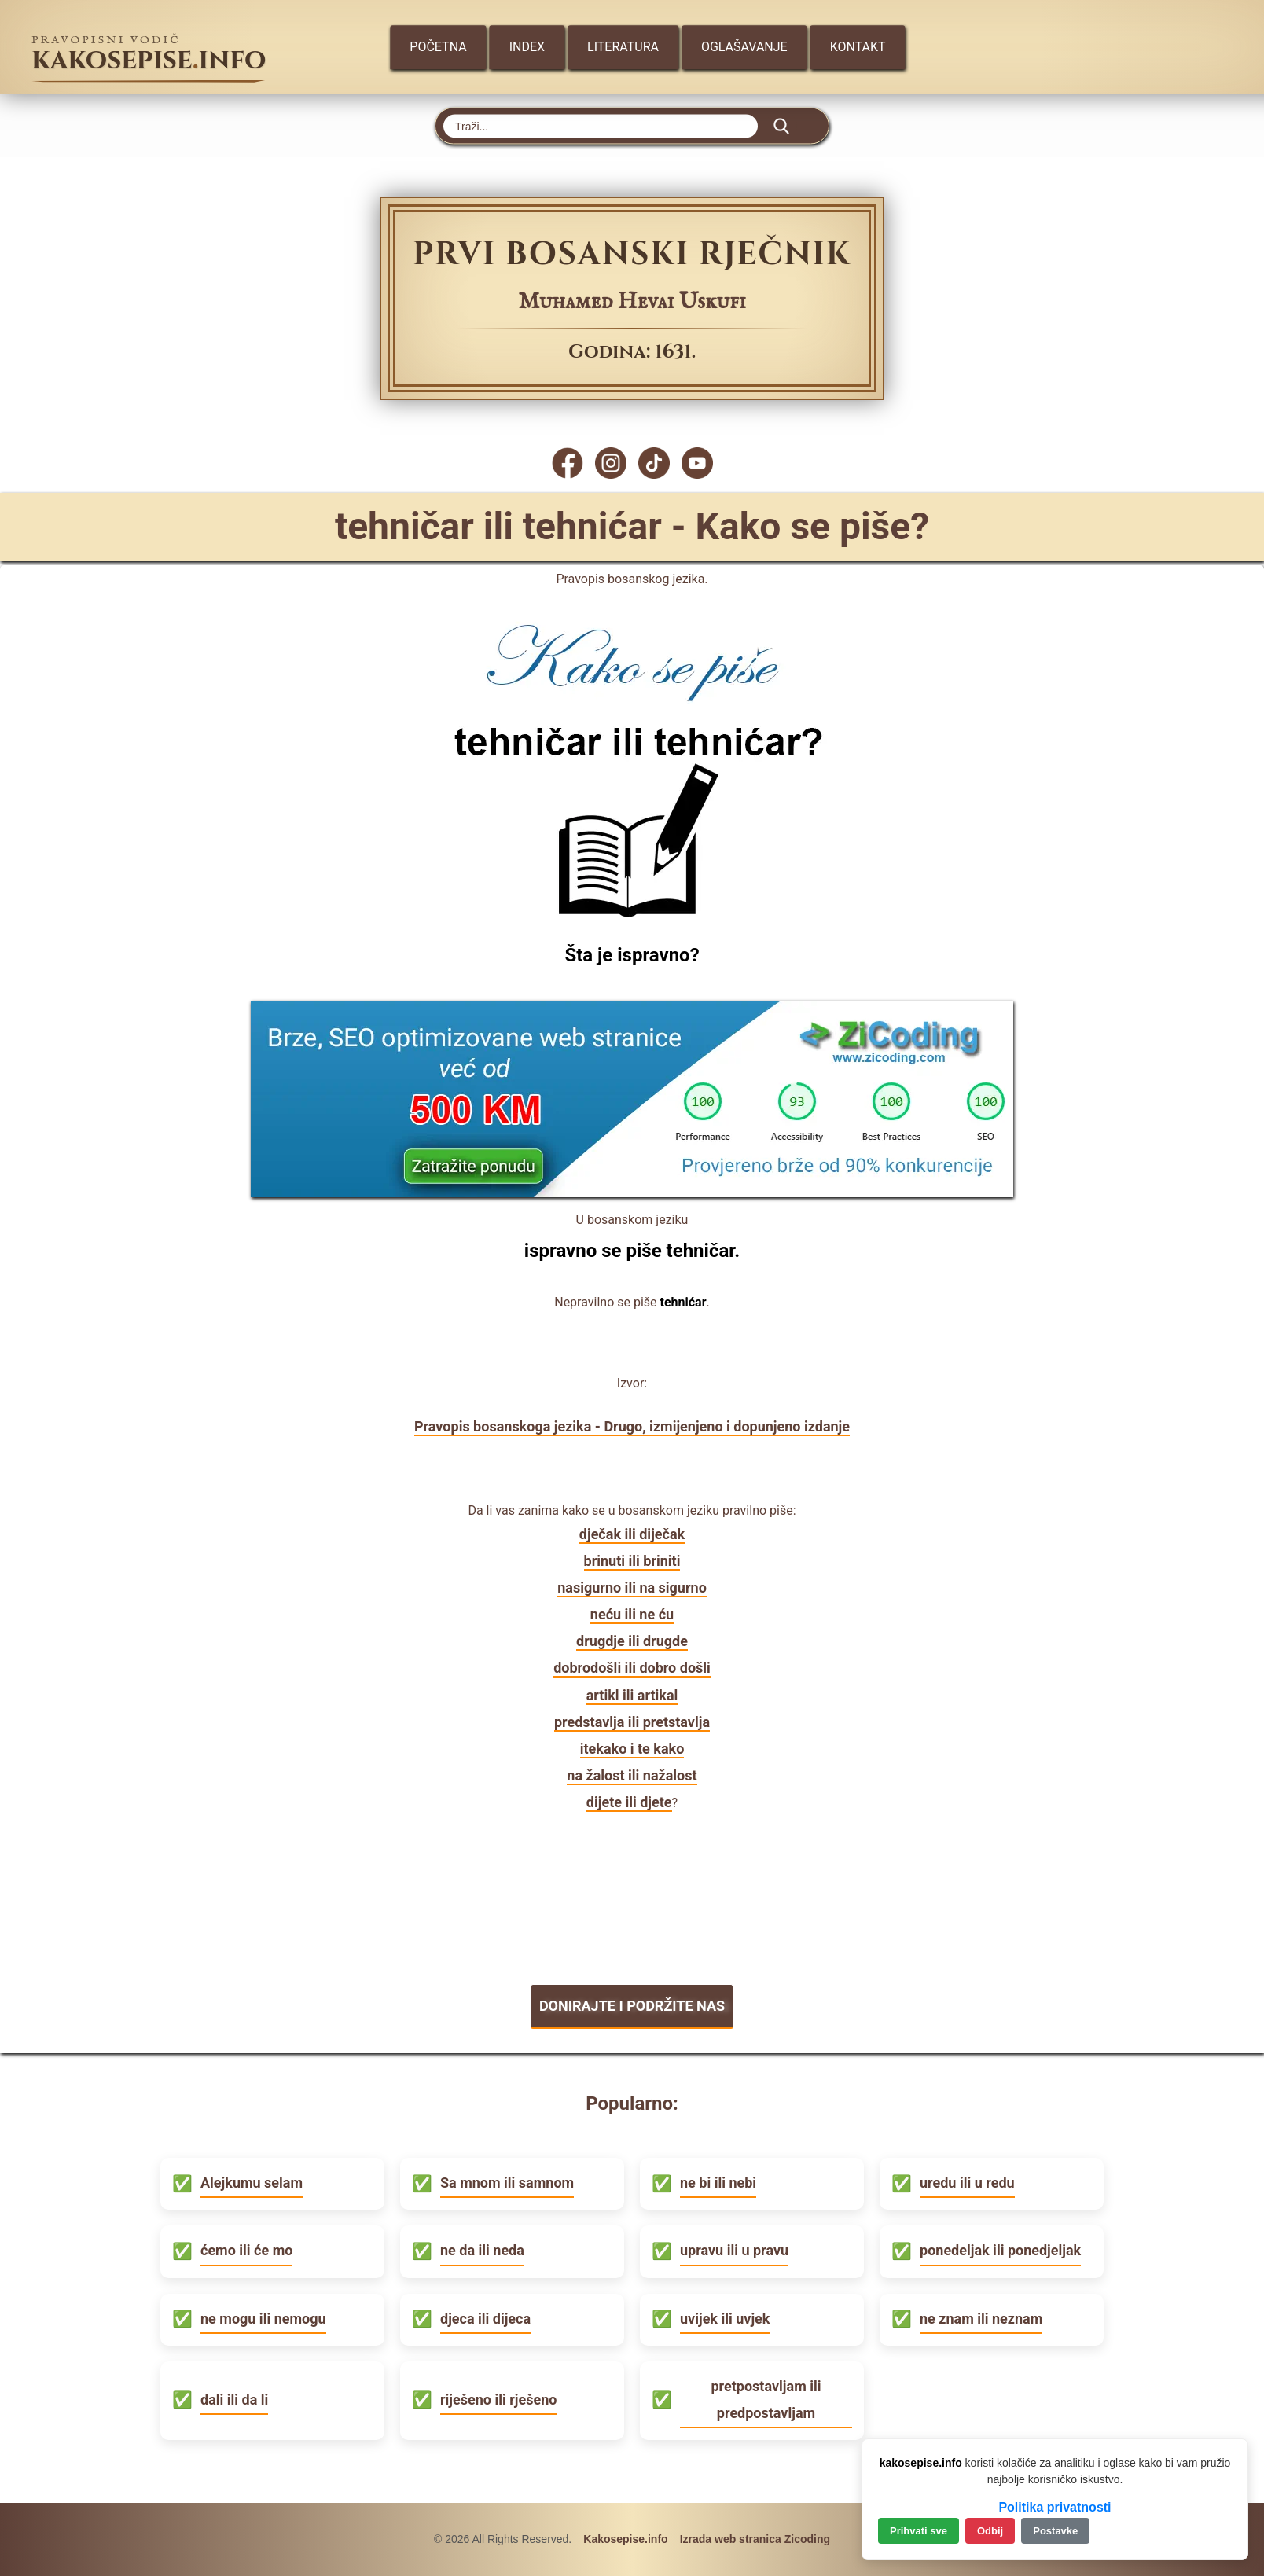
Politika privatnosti (1054, 2507)
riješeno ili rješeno (498, 2399)
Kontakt (858, 46)
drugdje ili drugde (632, 1641)
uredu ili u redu (967, 2182)
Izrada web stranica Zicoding (755, 2539)
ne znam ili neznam (981, 2318)
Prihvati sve (918, 2531)
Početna (438, 46)
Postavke (1055, 2531)
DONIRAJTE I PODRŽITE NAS (632, 2005)
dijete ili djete (629, 1802)
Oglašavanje (744, 46)
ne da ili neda (482, 2250)
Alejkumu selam (251, 2182)
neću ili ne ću (632, 1614)
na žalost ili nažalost (631, 1775)
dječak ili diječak (632, 1534)
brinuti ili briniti (632, 1561)
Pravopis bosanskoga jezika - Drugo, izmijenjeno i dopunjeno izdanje (632, 1426)
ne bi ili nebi (718, 2182)
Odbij (990, 2531)
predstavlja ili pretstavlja (632, 1722)
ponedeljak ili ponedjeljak (1000, 2250)
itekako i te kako (632, 1748)
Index (527, 46)
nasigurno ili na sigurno (632, 1587)
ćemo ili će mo (246, 2250)
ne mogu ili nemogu (263, 2318)
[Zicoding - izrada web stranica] (632, 1192)
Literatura (623, 46)
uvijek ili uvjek (725, 2318)
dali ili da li (234, 2399)
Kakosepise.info (625, 2539)
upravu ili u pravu (734, 2250)
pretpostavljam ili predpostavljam (766, 2399)
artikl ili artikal (632, 1695)
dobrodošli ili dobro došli (632, 1667)
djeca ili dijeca (485, 2318)
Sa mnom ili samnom (507, 2182)
